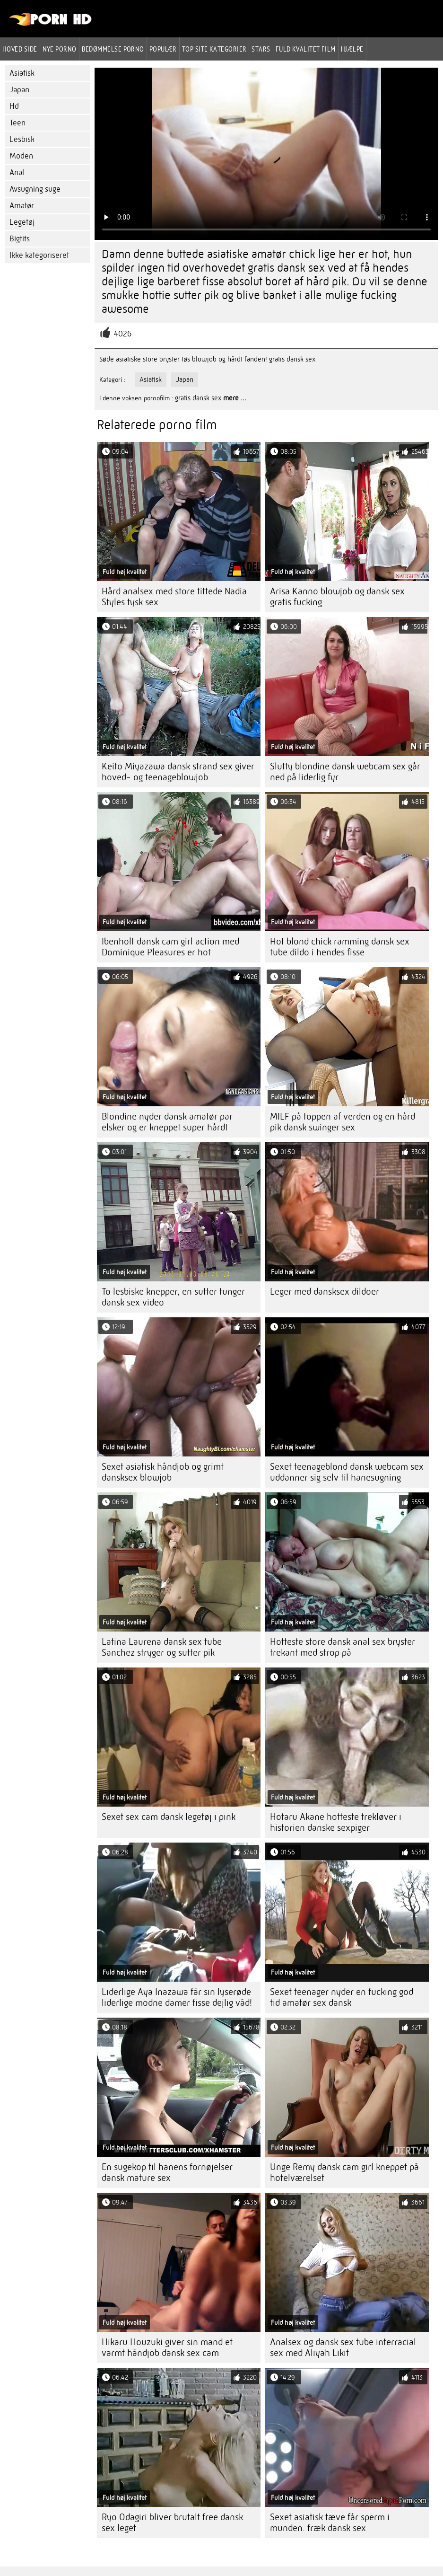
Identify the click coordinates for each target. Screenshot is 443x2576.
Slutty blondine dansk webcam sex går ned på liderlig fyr (345, 772)
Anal (16, 172)
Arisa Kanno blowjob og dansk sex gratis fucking (337, 597)
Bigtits (19, 238)
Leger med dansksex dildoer (324, 1291)
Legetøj (22, 222)
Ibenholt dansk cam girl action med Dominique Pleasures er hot (170, 947)
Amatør (21, 205)
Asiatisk (22, 73)
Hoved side (19, 48)
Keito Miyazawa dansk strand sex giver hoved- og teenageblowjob (178, 772)
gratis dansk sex (198, 398)
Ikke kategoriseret (39, 255)
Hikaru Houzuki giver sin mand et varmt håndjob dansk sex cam (167, 2347)
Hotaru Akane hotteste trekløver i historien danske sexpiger (335, 1822)
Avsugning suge (35, 189)
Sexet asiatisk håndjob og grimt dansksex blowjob (163, 1472)
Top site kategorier (214, 48)
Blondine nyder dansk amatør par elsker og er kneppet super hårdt (167, 1122)
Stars (261, 48)
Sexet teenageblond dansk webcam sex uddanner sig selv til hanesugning (347, 1472)
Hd (14, 106)
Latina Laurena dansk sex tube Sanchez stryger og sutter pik (162, 1647)
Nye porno (60, 48)
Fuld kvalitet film (306, 48)
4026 (122, 333)
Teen (17, 122)
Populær (163, 48)
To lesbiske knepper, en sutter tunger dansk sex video (173, 1297)
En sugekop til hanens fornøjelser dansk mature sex (167, 2172)
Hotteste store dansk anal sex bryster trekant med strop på (342, 1647)
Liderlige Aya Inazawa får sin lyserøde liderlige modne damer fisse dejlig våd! (177, 1997)
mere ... (234, 398)
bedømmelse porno (113, 48)
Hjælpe (352, 48)
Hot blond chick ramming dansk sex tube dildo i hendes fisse (339, 947)
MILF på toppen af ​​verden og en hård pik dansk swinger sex (342, 1122)
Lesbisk (22, 139)
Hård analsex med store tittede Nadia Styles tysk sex (174, 597)
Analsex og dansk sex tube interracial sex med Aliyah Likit (343, 2347)
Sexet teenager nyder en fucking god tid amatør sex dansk (341, 1997)
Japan (19, 89)
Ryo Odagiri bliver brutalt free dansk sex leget (172, 2522)
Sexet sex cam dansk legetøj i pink (168, 1816)
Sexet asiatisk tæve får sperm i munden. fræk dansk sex (330, 2522)
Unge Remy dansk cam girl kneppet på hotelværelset (344, 2172)
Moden (21, 155)
